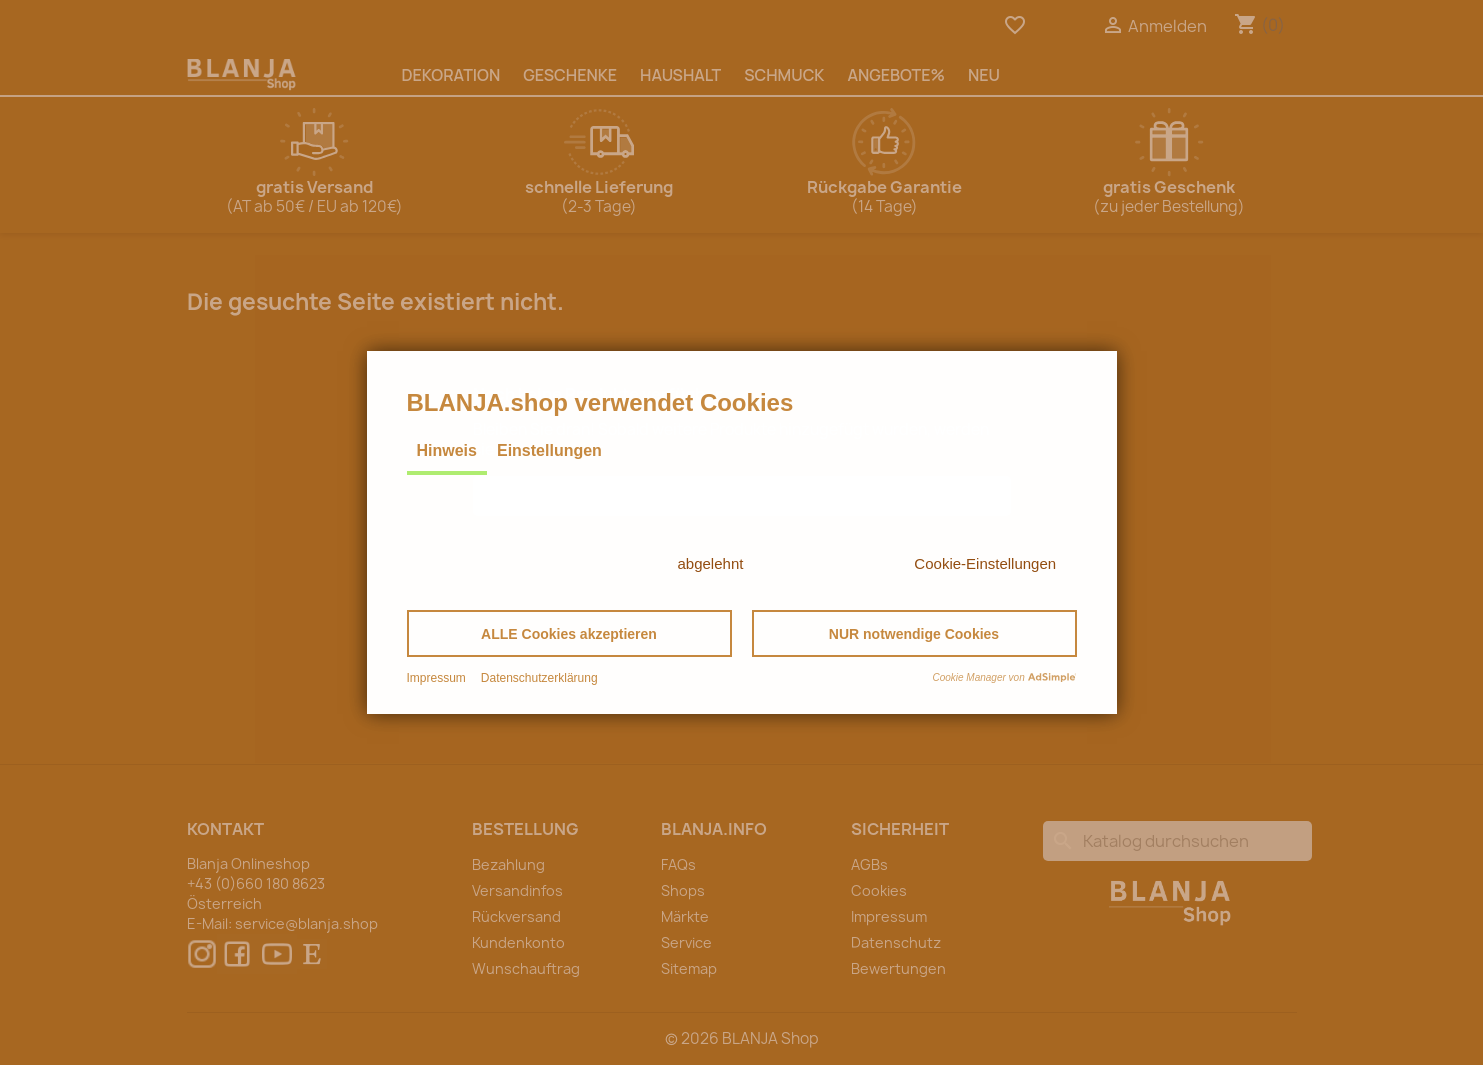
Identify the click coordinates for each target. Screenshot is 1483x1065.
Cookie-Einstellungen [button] (985, 563)
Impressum (436, 678)
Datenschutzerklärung (539, 678)
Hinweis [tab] (447, 450)
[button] (569, 633)
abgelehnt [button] (711, 563)
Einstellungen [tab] (549, 450)
